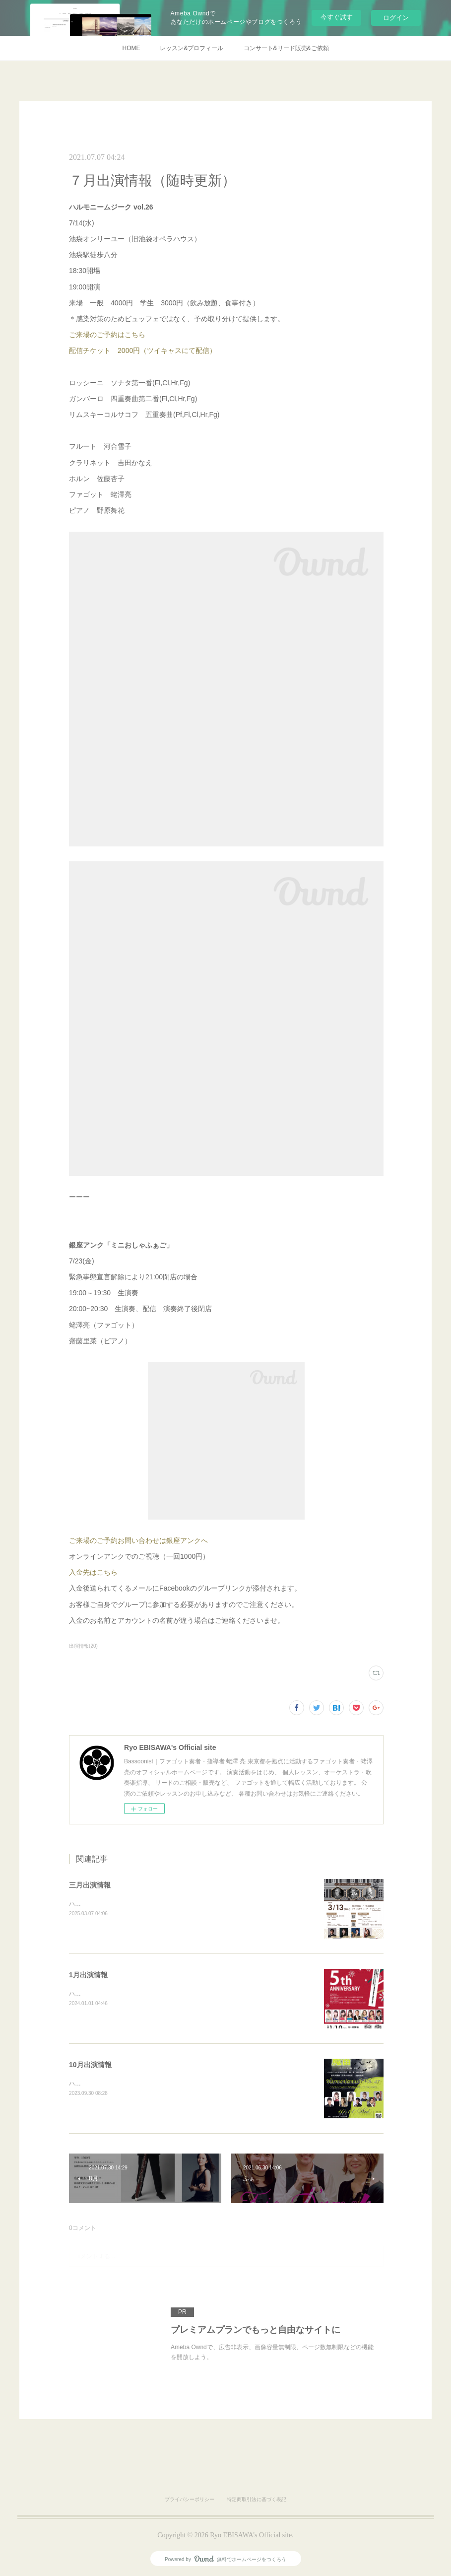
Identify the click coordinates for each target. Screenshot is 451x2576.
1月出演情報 (88, 1975)
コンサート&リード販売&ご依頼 (286, 48)
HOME (131, 48)
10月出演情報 (90, 2065)
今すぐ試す (337, 17)
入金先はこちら (93, 1572)
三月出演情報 (90, 1885)
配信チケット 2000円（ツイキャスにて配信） (142, 350)
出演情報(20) (83, 1646)
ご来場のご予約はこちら (107, 335)
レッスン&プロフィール (191, 48)
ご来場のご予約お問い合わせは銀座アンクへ (138, 1540)
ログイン (396, 17)
